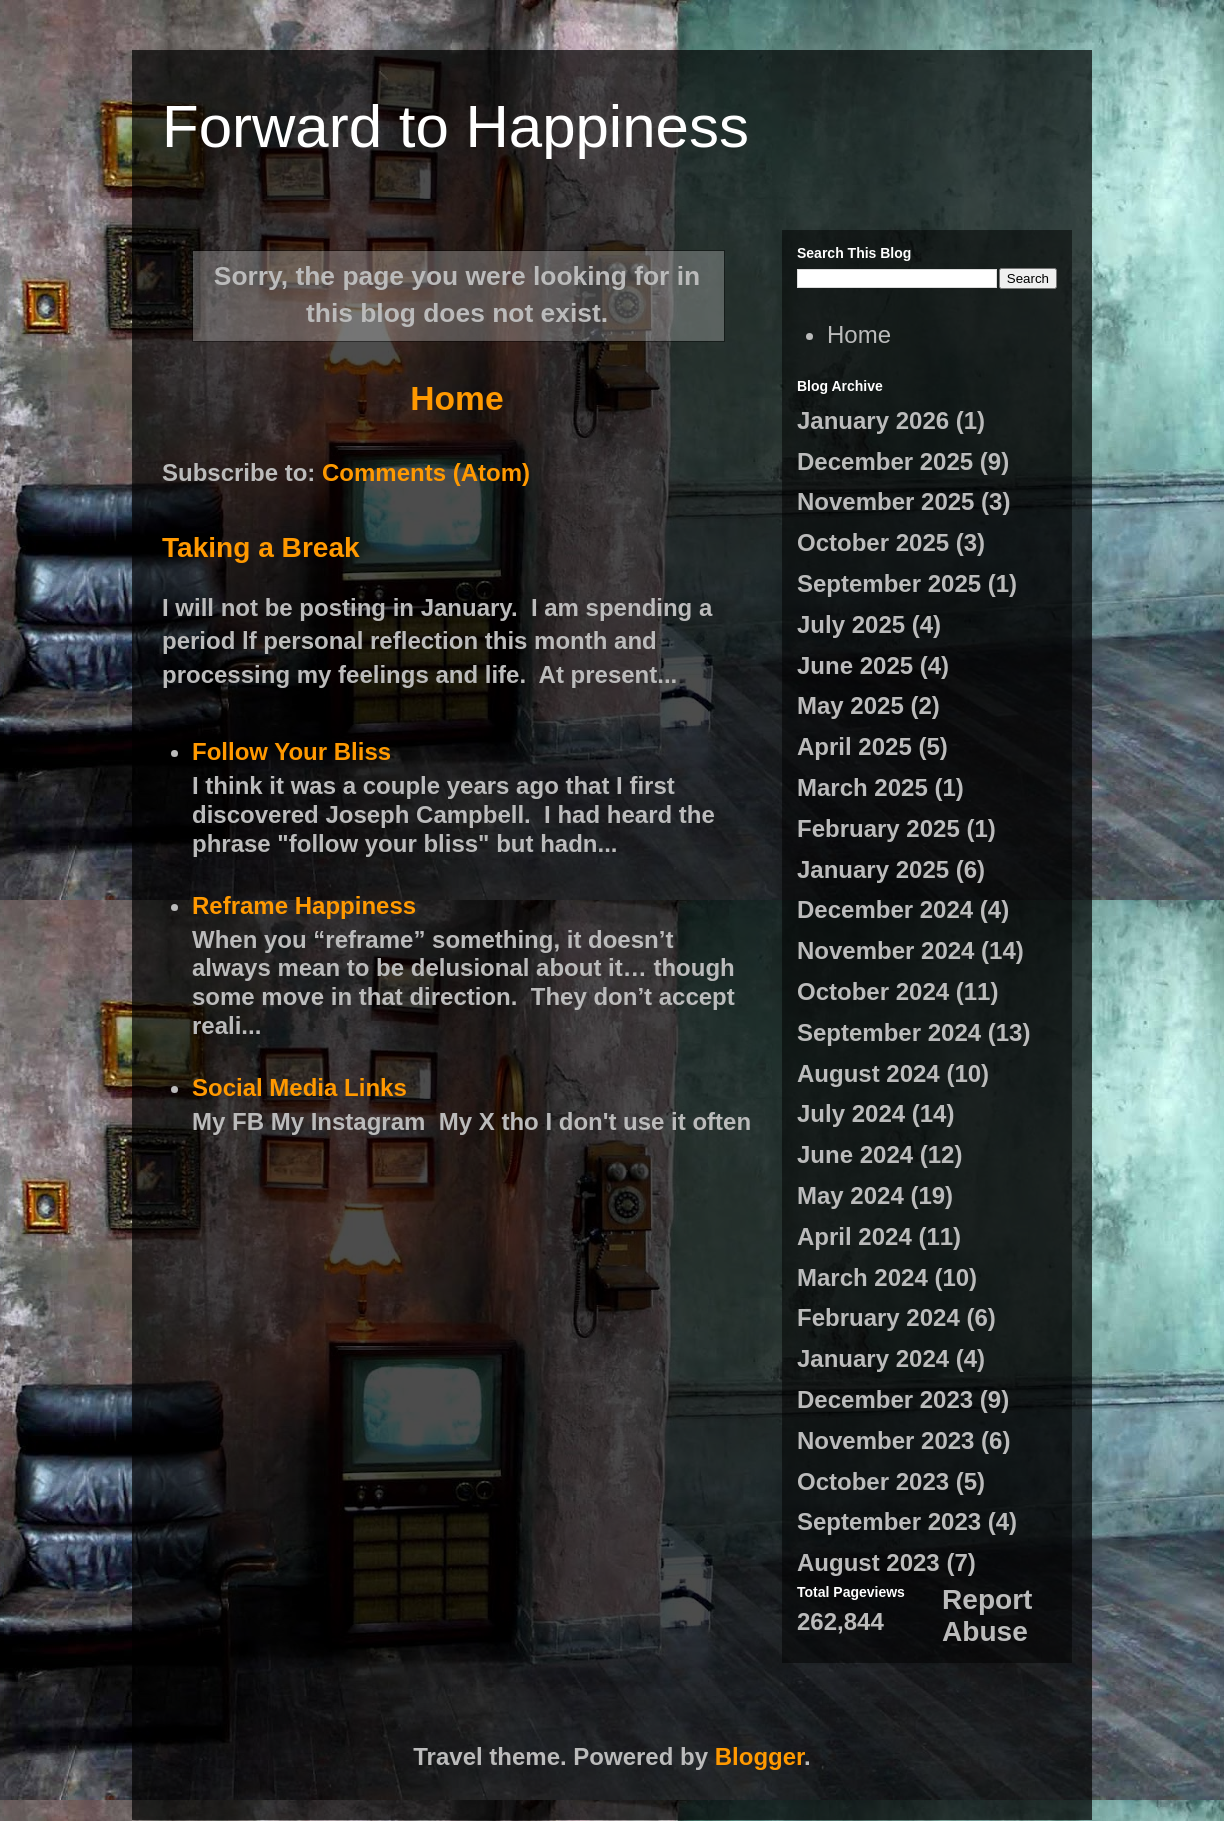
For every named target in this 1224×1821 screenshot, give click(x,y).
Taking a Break (261, 547)
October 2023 (873, 1481)
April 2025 (854, 746)
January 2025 (873, 869)
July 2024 (851, 1113)
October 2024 (873, 991)
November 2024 (885, 950)
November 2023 (885, 1440)
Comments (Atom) (426, 472)
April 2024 (854, 1236)
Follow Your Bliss (291, 751)
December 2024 (885, 909)
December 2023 (885, 1399)
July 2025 (851, 624)
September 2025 (889, 583)
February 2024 (878, 1317)
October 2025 (873, 542)
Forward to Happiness (455, 126)
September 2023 (889, 1521)
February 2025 (878, 828)
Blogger (759, 1756)
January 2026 (873, 420)
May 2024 (850, 1195)
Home (456, 398)
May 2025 (850, 705)
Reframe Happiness (304, 905)
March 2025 (862, 787)
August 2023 (868, 1562)
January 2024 (873, 1358)
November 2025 (885, 501)
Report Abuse (987, 1615)
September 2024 (889, 1032)
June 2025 (855, 665)
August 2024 (868, 1073)
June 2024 (855, 1154)
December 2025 (885, 461)
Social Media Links (299, 1087)
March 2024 (862, 1277)
